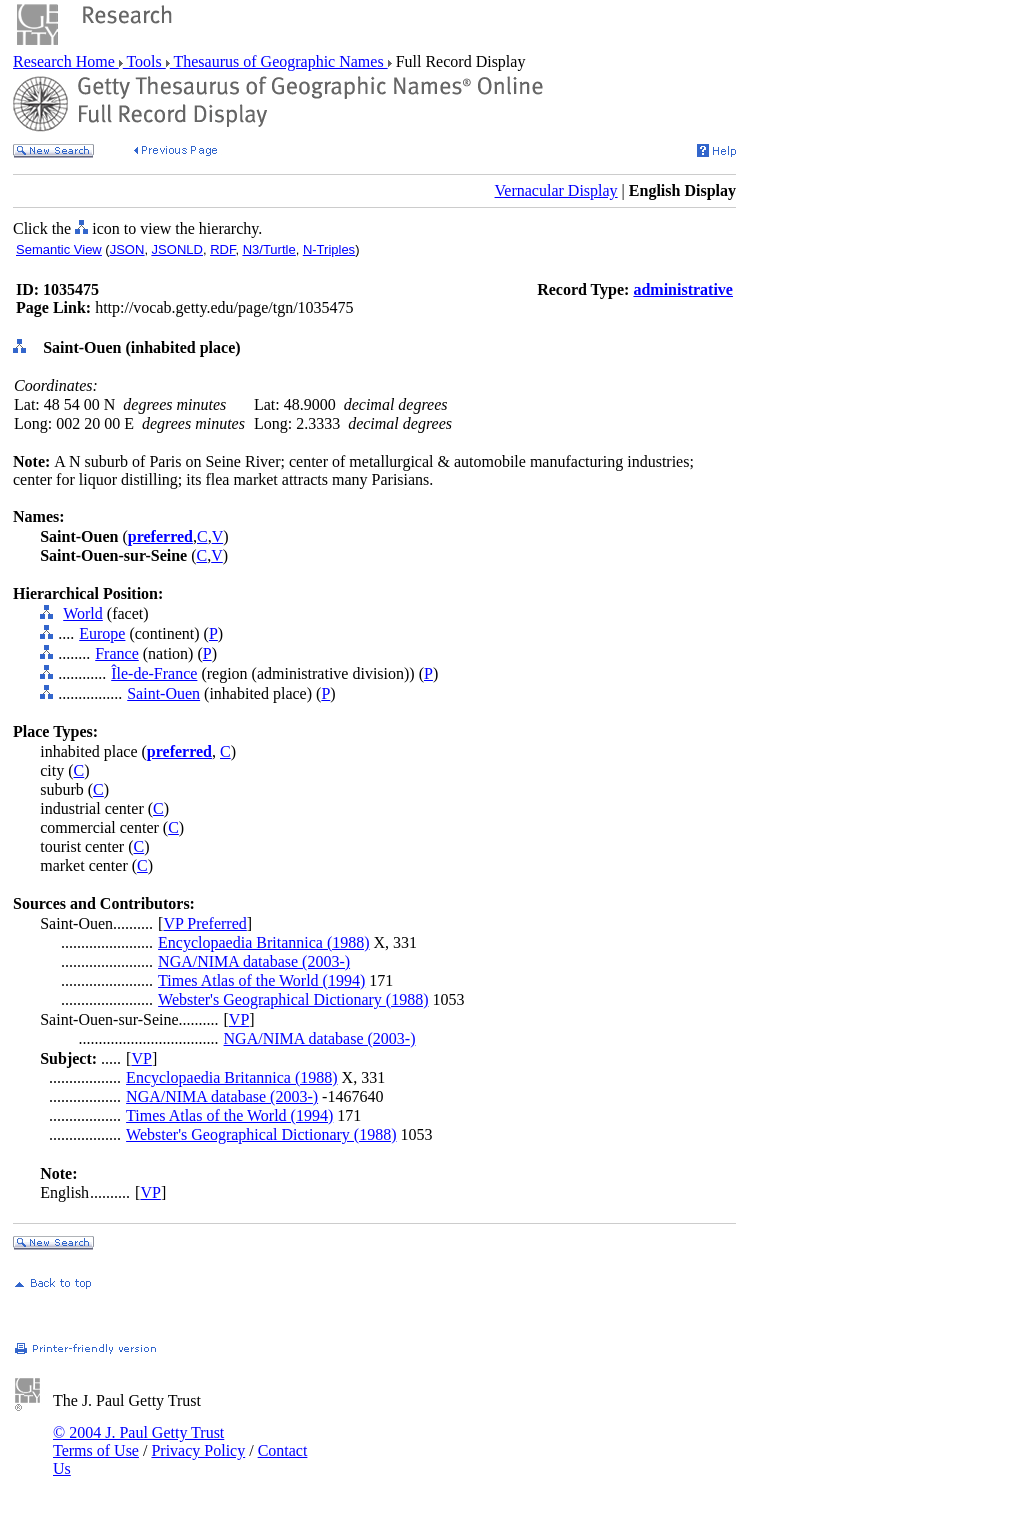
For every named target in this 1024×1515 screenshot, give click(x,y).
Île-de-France (154, 673)
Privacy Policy (198, 1450)
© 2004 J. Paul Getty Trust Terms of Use (138, 1441)
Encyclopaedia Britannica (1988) (263, 942)
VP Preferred (204, 923)
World (83, 613)
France (117, 653)
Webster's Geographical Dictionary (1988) (293, 999)
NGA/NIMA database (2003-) (254, 961)
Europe (102, 633)
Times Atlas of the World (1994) (261, 980)
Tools (144, 61)
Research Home (66, 61)
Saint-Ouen (163, 693)
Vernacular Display (556, 190)
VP (239, 1019)
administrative (683, 289)
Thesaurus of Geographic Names (279, 61)
